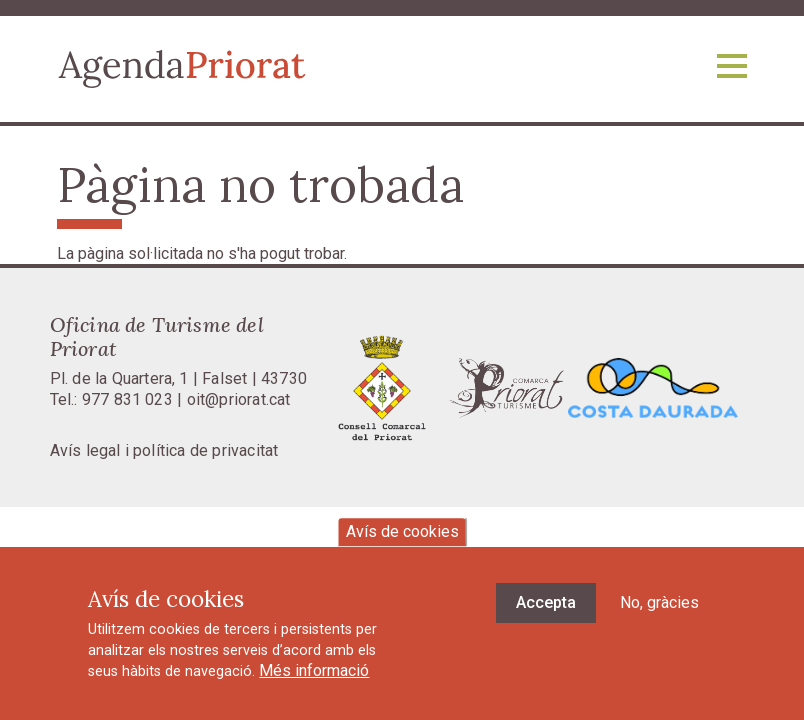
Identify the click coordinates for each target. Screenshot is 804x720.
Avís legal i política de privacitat (164, 450)
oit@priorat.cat (239, 399)
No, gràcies (659, 615)
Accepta (546, 615)
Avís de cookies (402, 544)
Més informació (314, 684)
